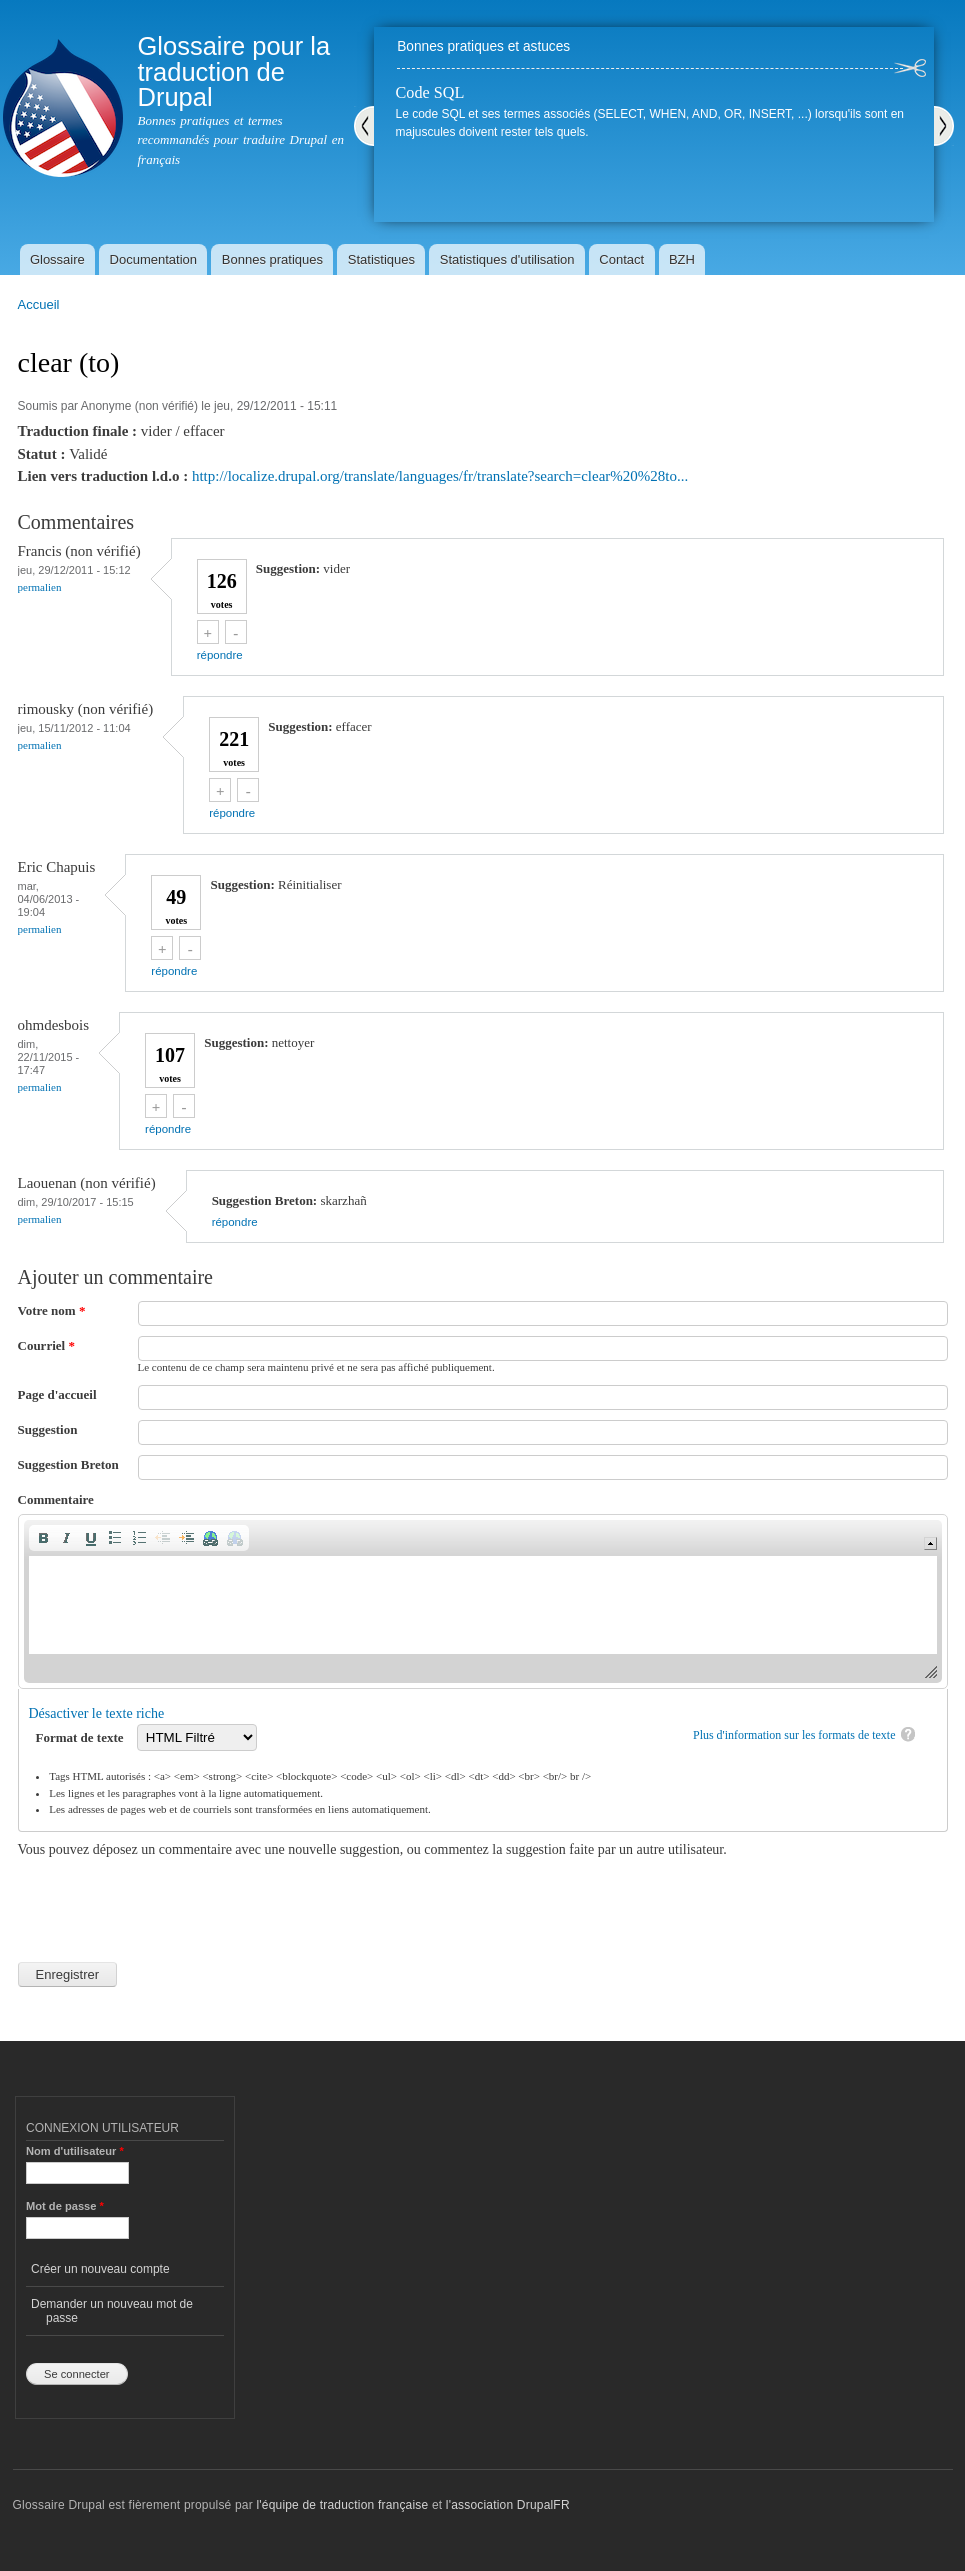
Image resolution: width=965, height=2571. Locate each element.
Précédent (364, 126)
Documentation (153, 259)
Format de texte (81, 1737)
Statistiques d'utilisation (507, 259)
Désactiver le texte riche (97, 1713)
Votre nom (52, 1310)
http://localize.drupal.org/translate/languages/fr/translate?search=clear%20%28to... (440, 476)
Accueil (39, 304)
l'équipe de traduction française (342, 2505)
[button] (43, 1538)
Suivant (944, 126)
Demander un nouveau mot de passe (112, 2311)
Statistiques (381, 259)
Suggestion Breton (68, 1464)
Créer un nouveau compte (100, 2269)
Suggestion (48, 1429)
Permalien (40, 587)
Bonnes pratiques (272, 259)
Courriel (46, 1345)
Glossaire (57, 259)
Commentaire (56, 1499)
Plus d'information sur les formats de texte (794, 1735)
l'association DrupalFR (508, 2505)
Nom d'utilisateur (75, 2151)
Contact (621, 259)
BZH (682, 259)
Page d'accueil (57, 1394)
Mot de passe (65, 2206)
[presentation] (170, 1899)
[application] (483, 1601)
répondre (220, 655)
